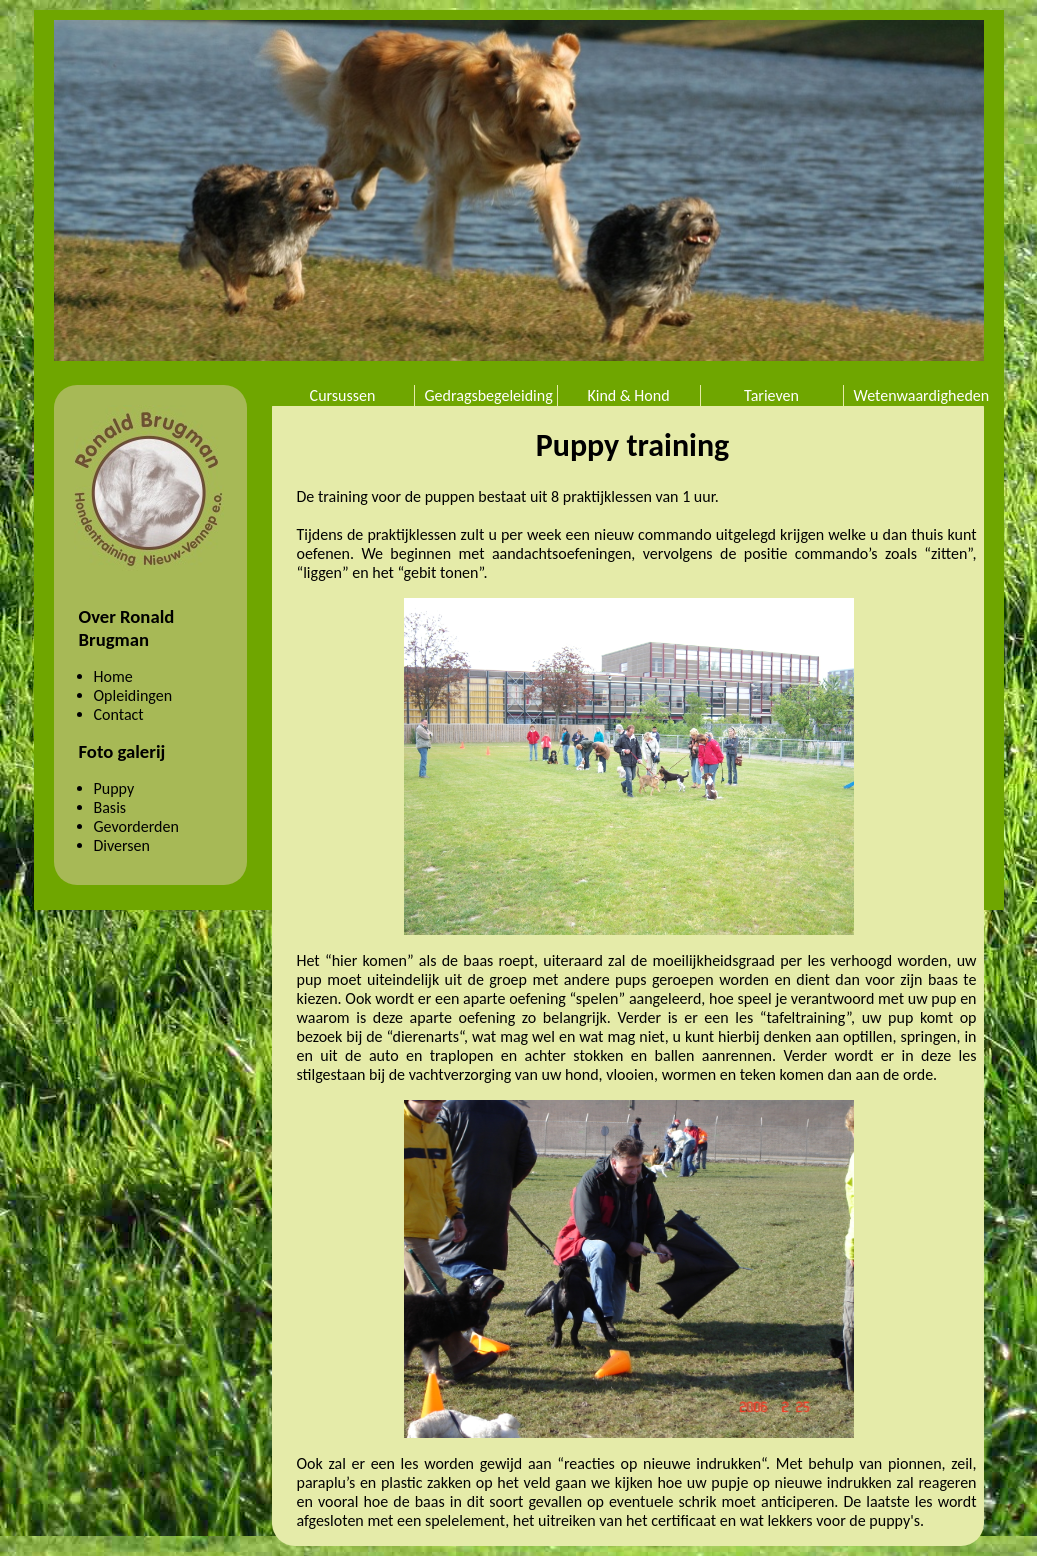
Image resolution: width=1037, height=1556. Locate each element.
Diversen (122, 845)
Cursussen (343, 395)
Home (113, 676)
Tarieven (771, 395)
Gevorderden (136, 826)
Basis (110, 807)
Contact (119, 714)
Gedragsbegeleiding (489, 395)
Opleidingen (133, 695)
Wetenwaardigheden (920, 395)
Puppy (114, 788)
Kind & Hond (628, 395)
